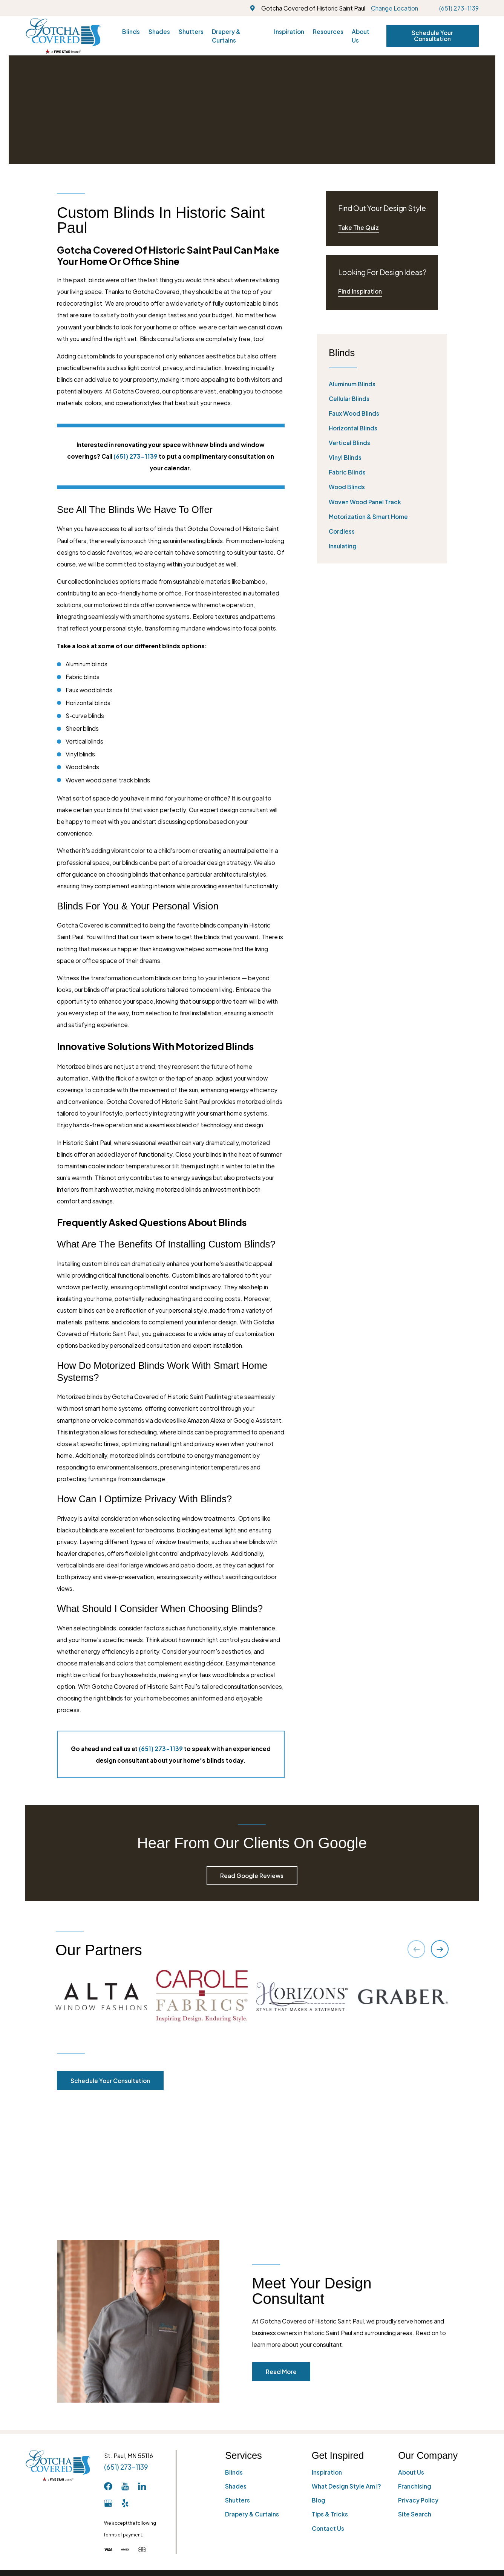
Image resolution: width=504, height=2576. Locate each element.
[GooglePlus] (108, 2380)
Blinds (234, 2349)
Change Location (394, 8)
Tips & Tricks (330, 2391)
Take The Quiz (358, 227)
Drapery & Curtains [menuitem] (226, 36)
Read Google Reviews (251, 1875)
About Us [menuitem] (360, 36)
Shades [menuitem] (159, 31)
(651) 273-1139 (459, 8)
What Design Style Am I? (346, 2363)
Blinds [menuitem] (131, 31)
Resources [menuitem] (328, 31)
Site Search (414, 2391)
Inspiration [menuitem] (289, 31)
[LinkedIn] (142, 2363)
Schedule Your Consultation (432, 35)
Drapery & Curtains (252, 2391)
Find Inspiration (360, 291)
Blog (318, 2377)
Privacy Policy (418, 2377)
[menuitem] (382, 384)
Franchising (414, 2363)
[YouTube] (125, 2363)
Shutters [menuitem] (191, 31)
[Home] (63, 36)
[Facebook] (108, 2363)
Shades (236, 2363)
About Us (411, 2349)
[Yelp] (125, 2380)
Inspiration (327, 2349)
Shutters (237, 2377)
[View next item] (440, 1949)
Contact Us (328, 2405)
